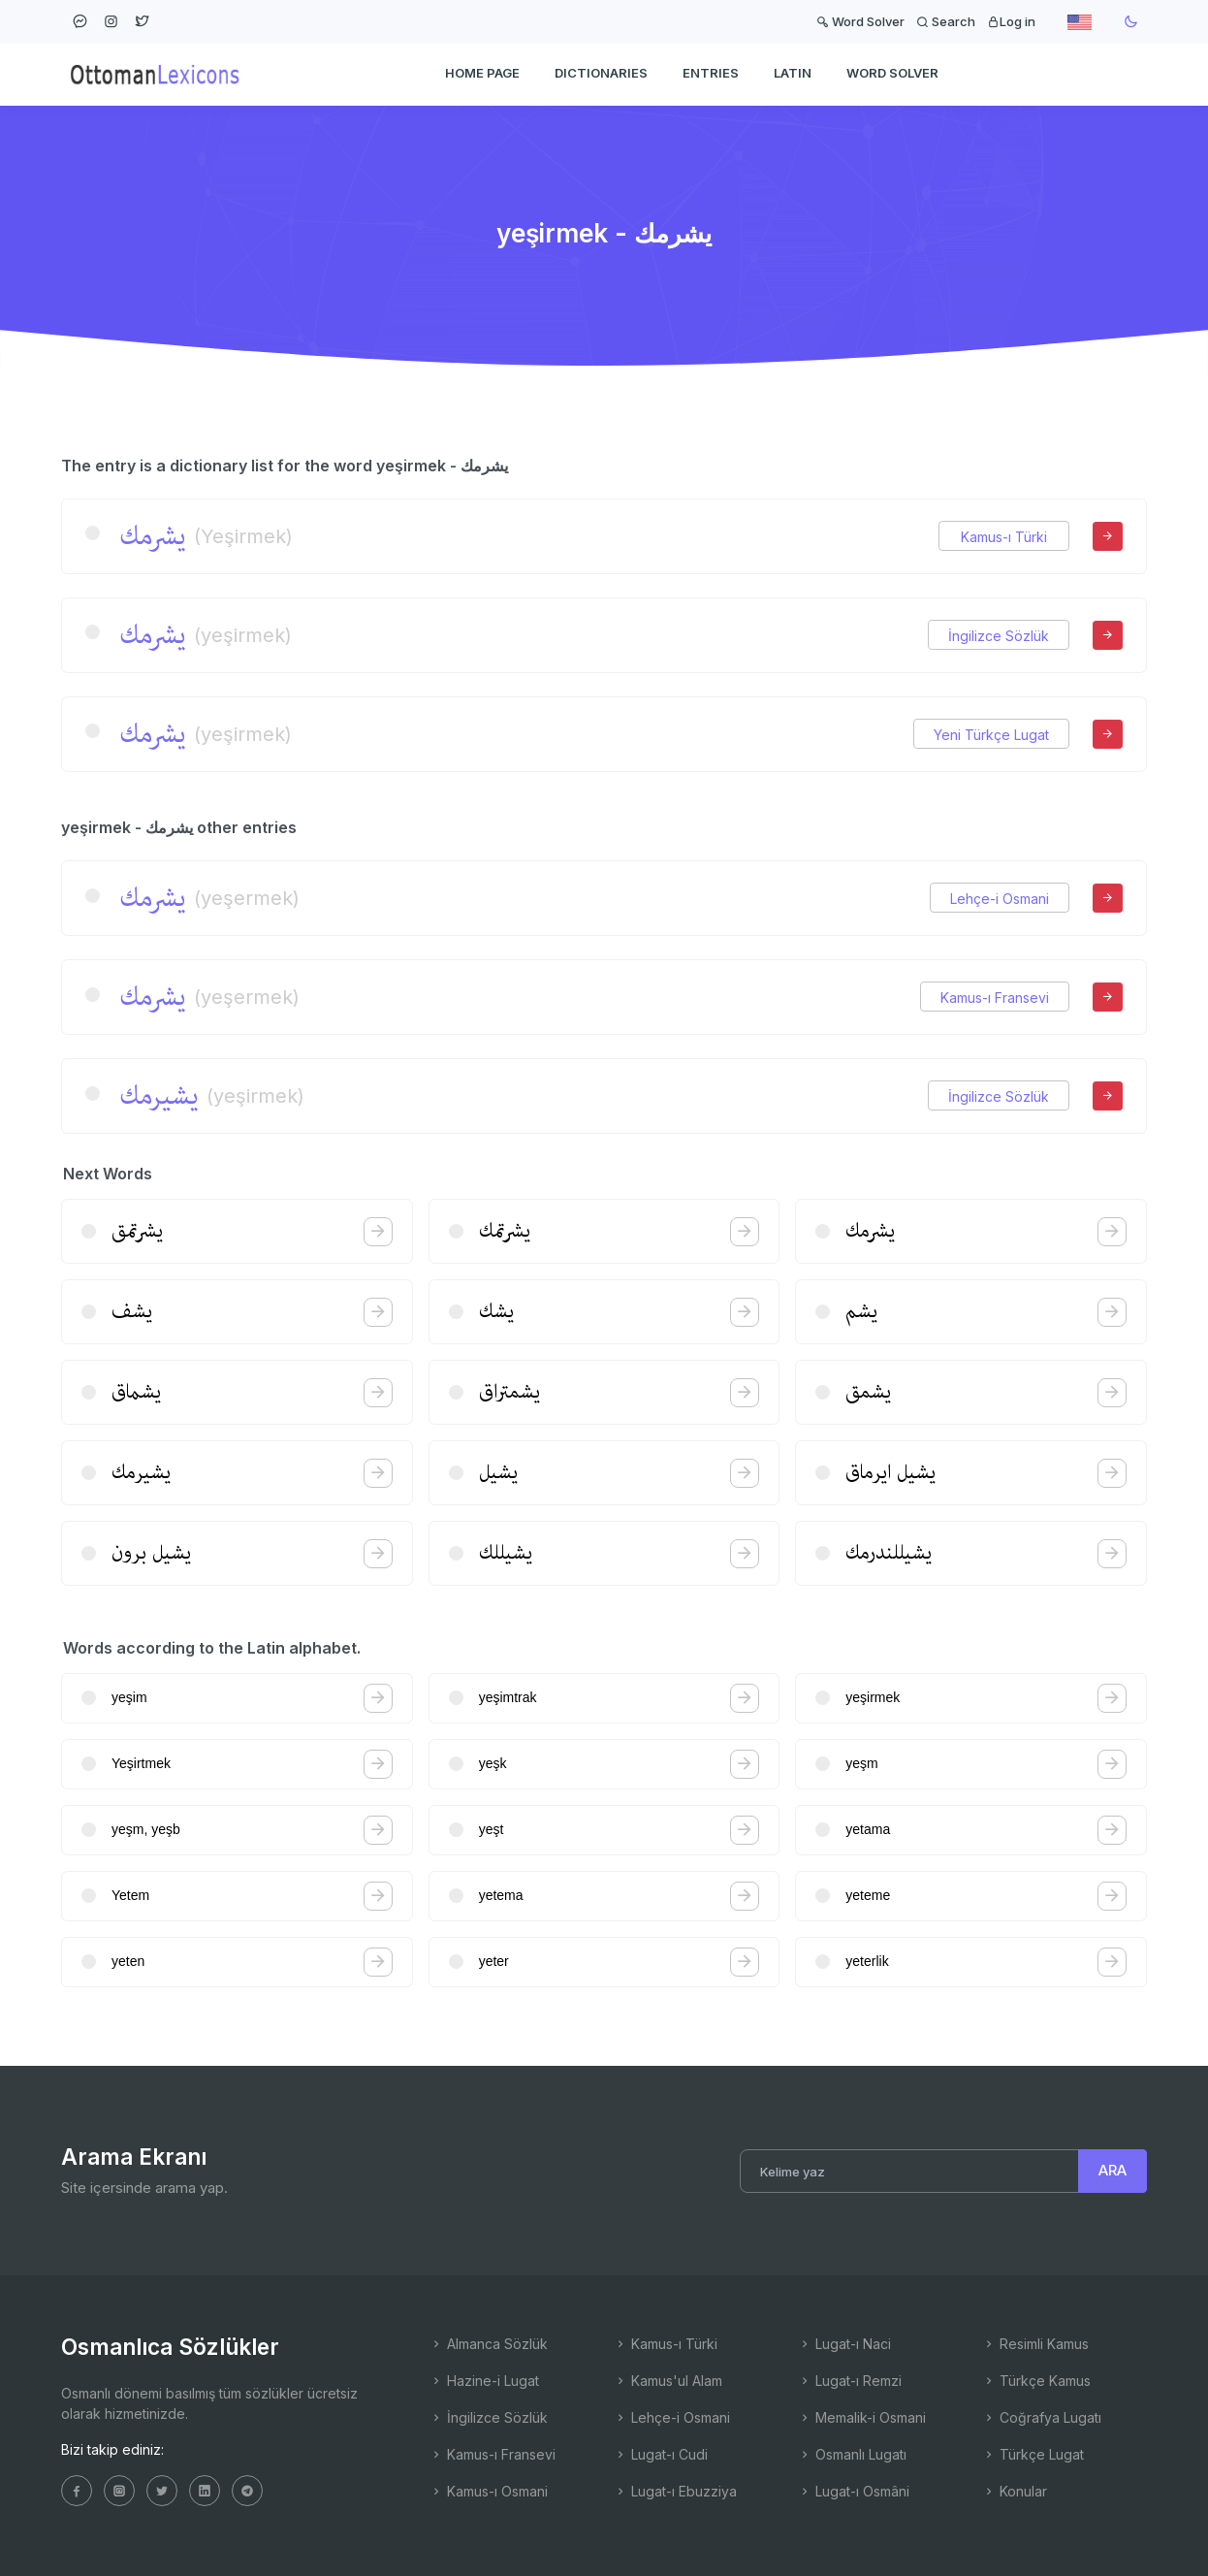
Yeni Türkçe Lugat (991, 734)
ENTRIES (711, 73)
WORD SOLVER (892, 73)
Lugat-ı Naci (844, 2343)
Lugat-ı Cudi (661, 2454)
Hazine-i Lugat (484, 2380)
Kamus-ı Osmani (488, 2491)
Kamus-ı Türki (1004, 537)
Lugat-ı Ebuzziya (675, 2491)
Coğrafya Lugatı (1041, 2417)
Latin (792, 73)
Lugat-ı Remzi (850, 2380)
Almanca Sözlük (488, 2343)
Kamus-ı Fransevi (994, 997)
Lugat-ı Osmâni (853, 2491)
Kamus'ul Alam (668, 2380)
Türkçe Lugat (1033, 2454)
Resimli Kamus (1035, 2343)
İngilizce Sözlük (998, 636)
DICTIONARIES (601, 73)
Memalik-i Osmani (862, 2417)
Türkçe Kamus (1036, 2380)
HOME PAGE (482, 73)
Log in (1011, 21)
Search (945, 21)
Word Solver (860, 21)
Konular (1014, 2491)
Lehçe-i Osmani (999, 898)
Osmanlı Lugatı (852, 2454)
